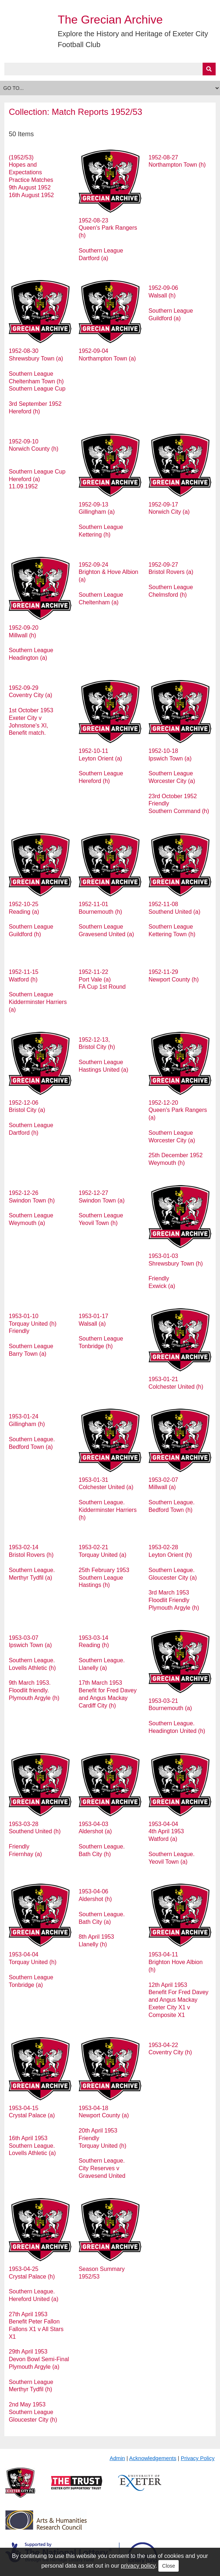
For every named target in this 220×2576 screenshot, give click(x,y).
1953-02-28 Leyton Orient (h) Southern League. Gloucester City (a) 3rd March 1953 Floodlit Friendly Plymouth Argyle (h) (174, 1577)
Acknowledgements (152, 2458)
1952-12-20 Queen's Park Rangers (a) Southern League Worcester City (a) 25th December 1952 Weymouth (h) (178, 1133)
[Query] (110, 69)
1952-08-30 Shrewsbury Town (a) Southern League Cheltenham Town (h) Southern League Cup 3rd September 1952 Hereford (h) (37, 381)
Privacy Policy (198, 2458)
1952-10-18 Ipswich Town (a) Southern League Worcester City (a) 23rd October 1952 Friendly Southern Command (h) (179, 781)
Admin (117, 2458)
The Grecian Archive (110, 19)
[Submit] (209, 69)
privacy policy (138, 2566)
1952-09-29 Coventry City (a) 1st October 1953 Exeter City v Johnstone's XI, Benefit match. (31, 710)
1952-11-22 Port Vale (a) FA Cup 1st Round (102, 979)
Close (168, 2566)
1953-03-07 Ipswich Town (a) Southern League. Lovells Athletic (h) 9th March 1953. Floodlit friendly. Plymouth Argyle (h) (34, 1668)
